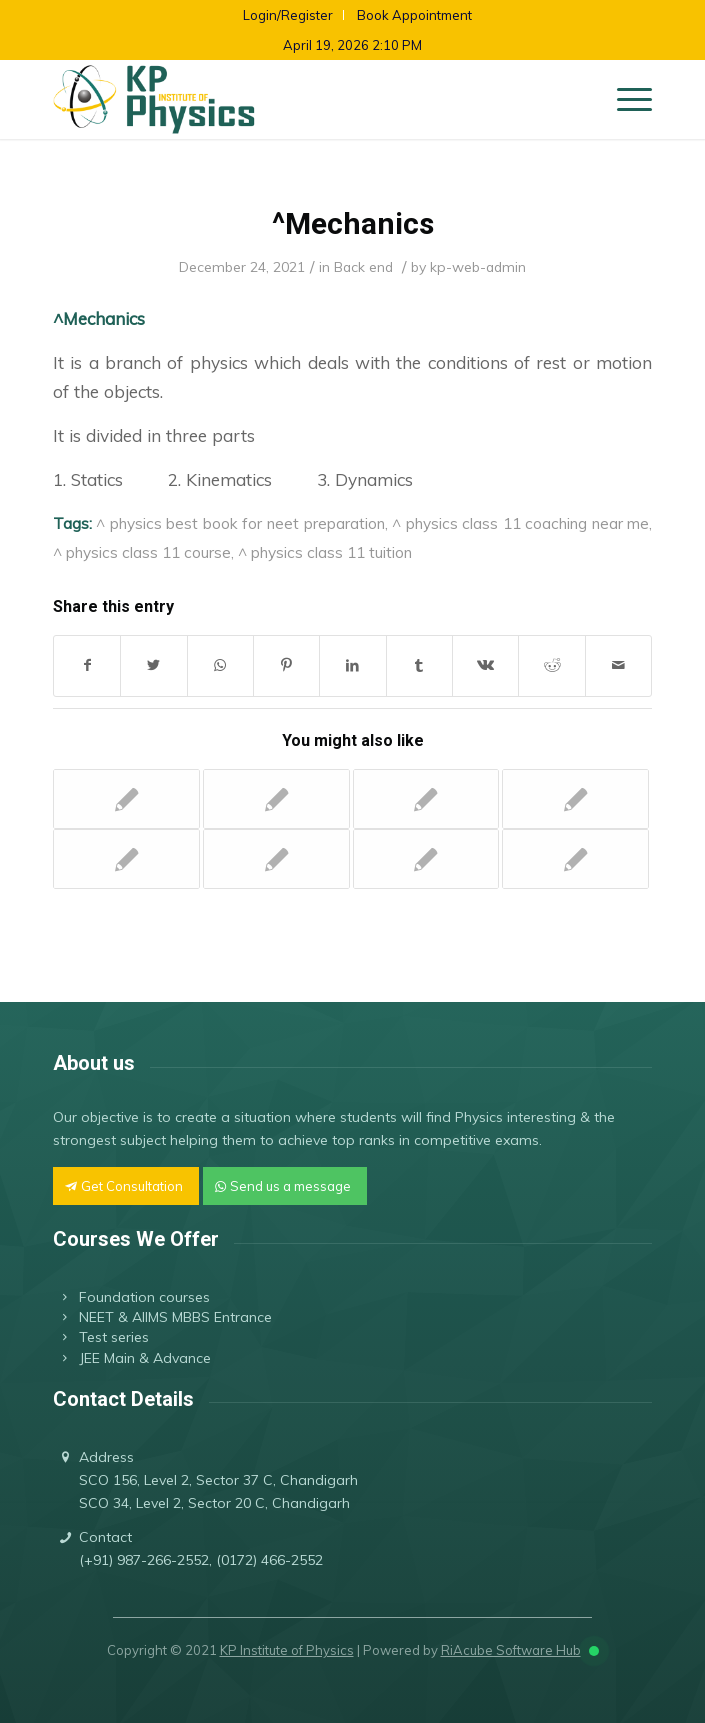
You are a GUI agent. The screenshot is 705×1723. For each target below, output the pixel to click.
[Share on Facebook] (87, 665)
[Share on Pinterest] (286, 665)
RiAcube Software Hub (511, 1650)
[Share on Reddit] (551, 665)
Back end (363, 266)
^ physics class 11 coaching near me (520, 523)
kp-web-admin (478, 266)
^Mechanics (353, 223)
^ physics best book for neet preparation (240, 523)
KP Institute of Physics (287, 1650)
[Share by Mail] (618, 665)
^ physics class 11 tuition (325, 552)
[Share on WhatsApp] (220, 665)
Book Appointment (414, 15)
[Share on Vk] (485, 665)
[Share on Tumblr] (419, 665)
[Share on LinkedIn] (352, 665)
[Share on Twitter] (153, 665)
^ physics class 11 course (142, 552)
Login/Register (288, 15)
